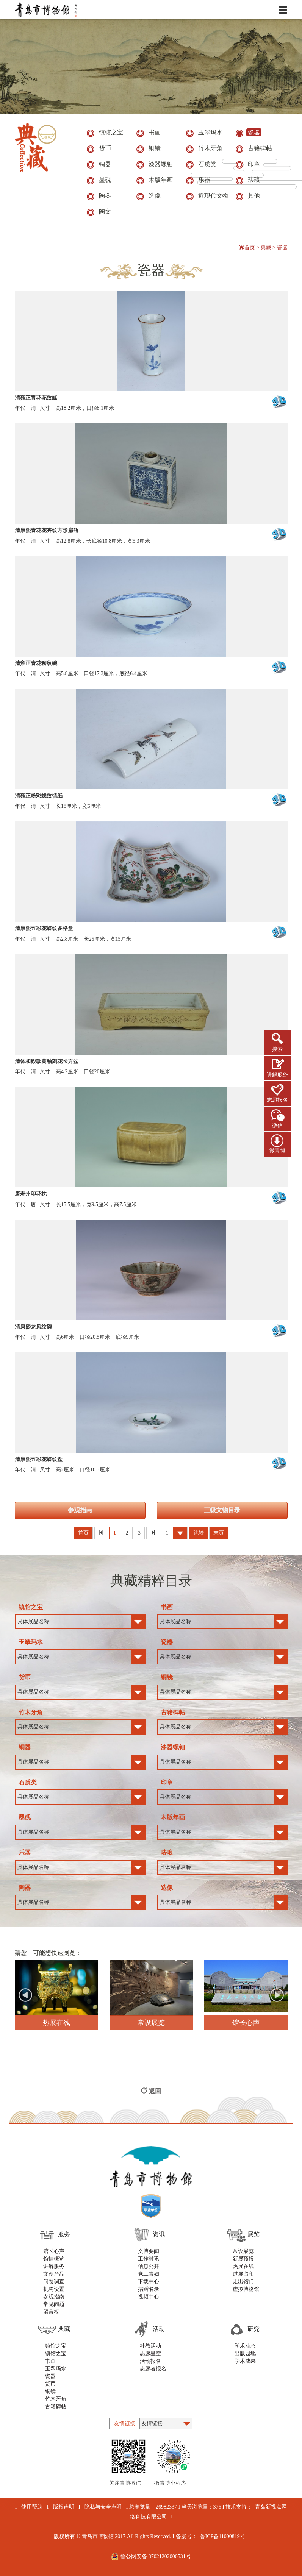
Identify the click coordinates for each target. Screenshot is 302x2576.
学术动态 (245, 2346)
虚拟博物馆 (246, 2289)
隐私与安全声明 (103, 2507)
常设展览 (243, 2251)
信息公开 (148, 2266)
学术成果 (245, 2361)
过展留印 (243, 2274)
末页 (218, 1533)
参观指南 (80, 1510)
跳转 (198, 1533)
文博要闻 (148, 2251)
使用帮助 (31, 2507)
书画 (50, 2361)
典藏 (266, 247)
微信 (277, 1125)
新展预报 (243, 2259)
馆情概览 (53, 2259)
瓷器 (282, 247)
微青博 (277, 1151)
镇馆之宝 (55, 2346)
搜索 (277, 1049)
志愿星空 (150, 2353)
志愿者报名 (153, 2368)
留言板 (51, 2312)
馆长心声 (53, 2251)
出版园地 (245, 2353)
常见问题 (53, 2304)
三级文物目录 (222, 1510)
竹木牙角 (55, 2399)
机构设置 (53, 2289)
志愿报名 (277, 1100)
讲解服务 (277, 1074)
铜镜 (50, 2391)
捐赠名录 (148, 2289)
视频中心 (148, 2297)
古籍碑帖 (55, 2406)
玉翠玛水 (55, 2368)
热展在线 (243, 2266)
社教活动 (150, 2346)
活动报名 (150, 2361)
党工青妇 (148, 2274)
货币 (50, 2384)
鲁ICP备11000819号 (222, 2536)
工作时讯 (148, 2259)
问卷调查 (53, 2281)
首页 (246, 247)
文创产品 (53, 2274)
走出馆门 (243, 2281)
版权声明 (63, 2507)
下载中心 (148, 2281)
